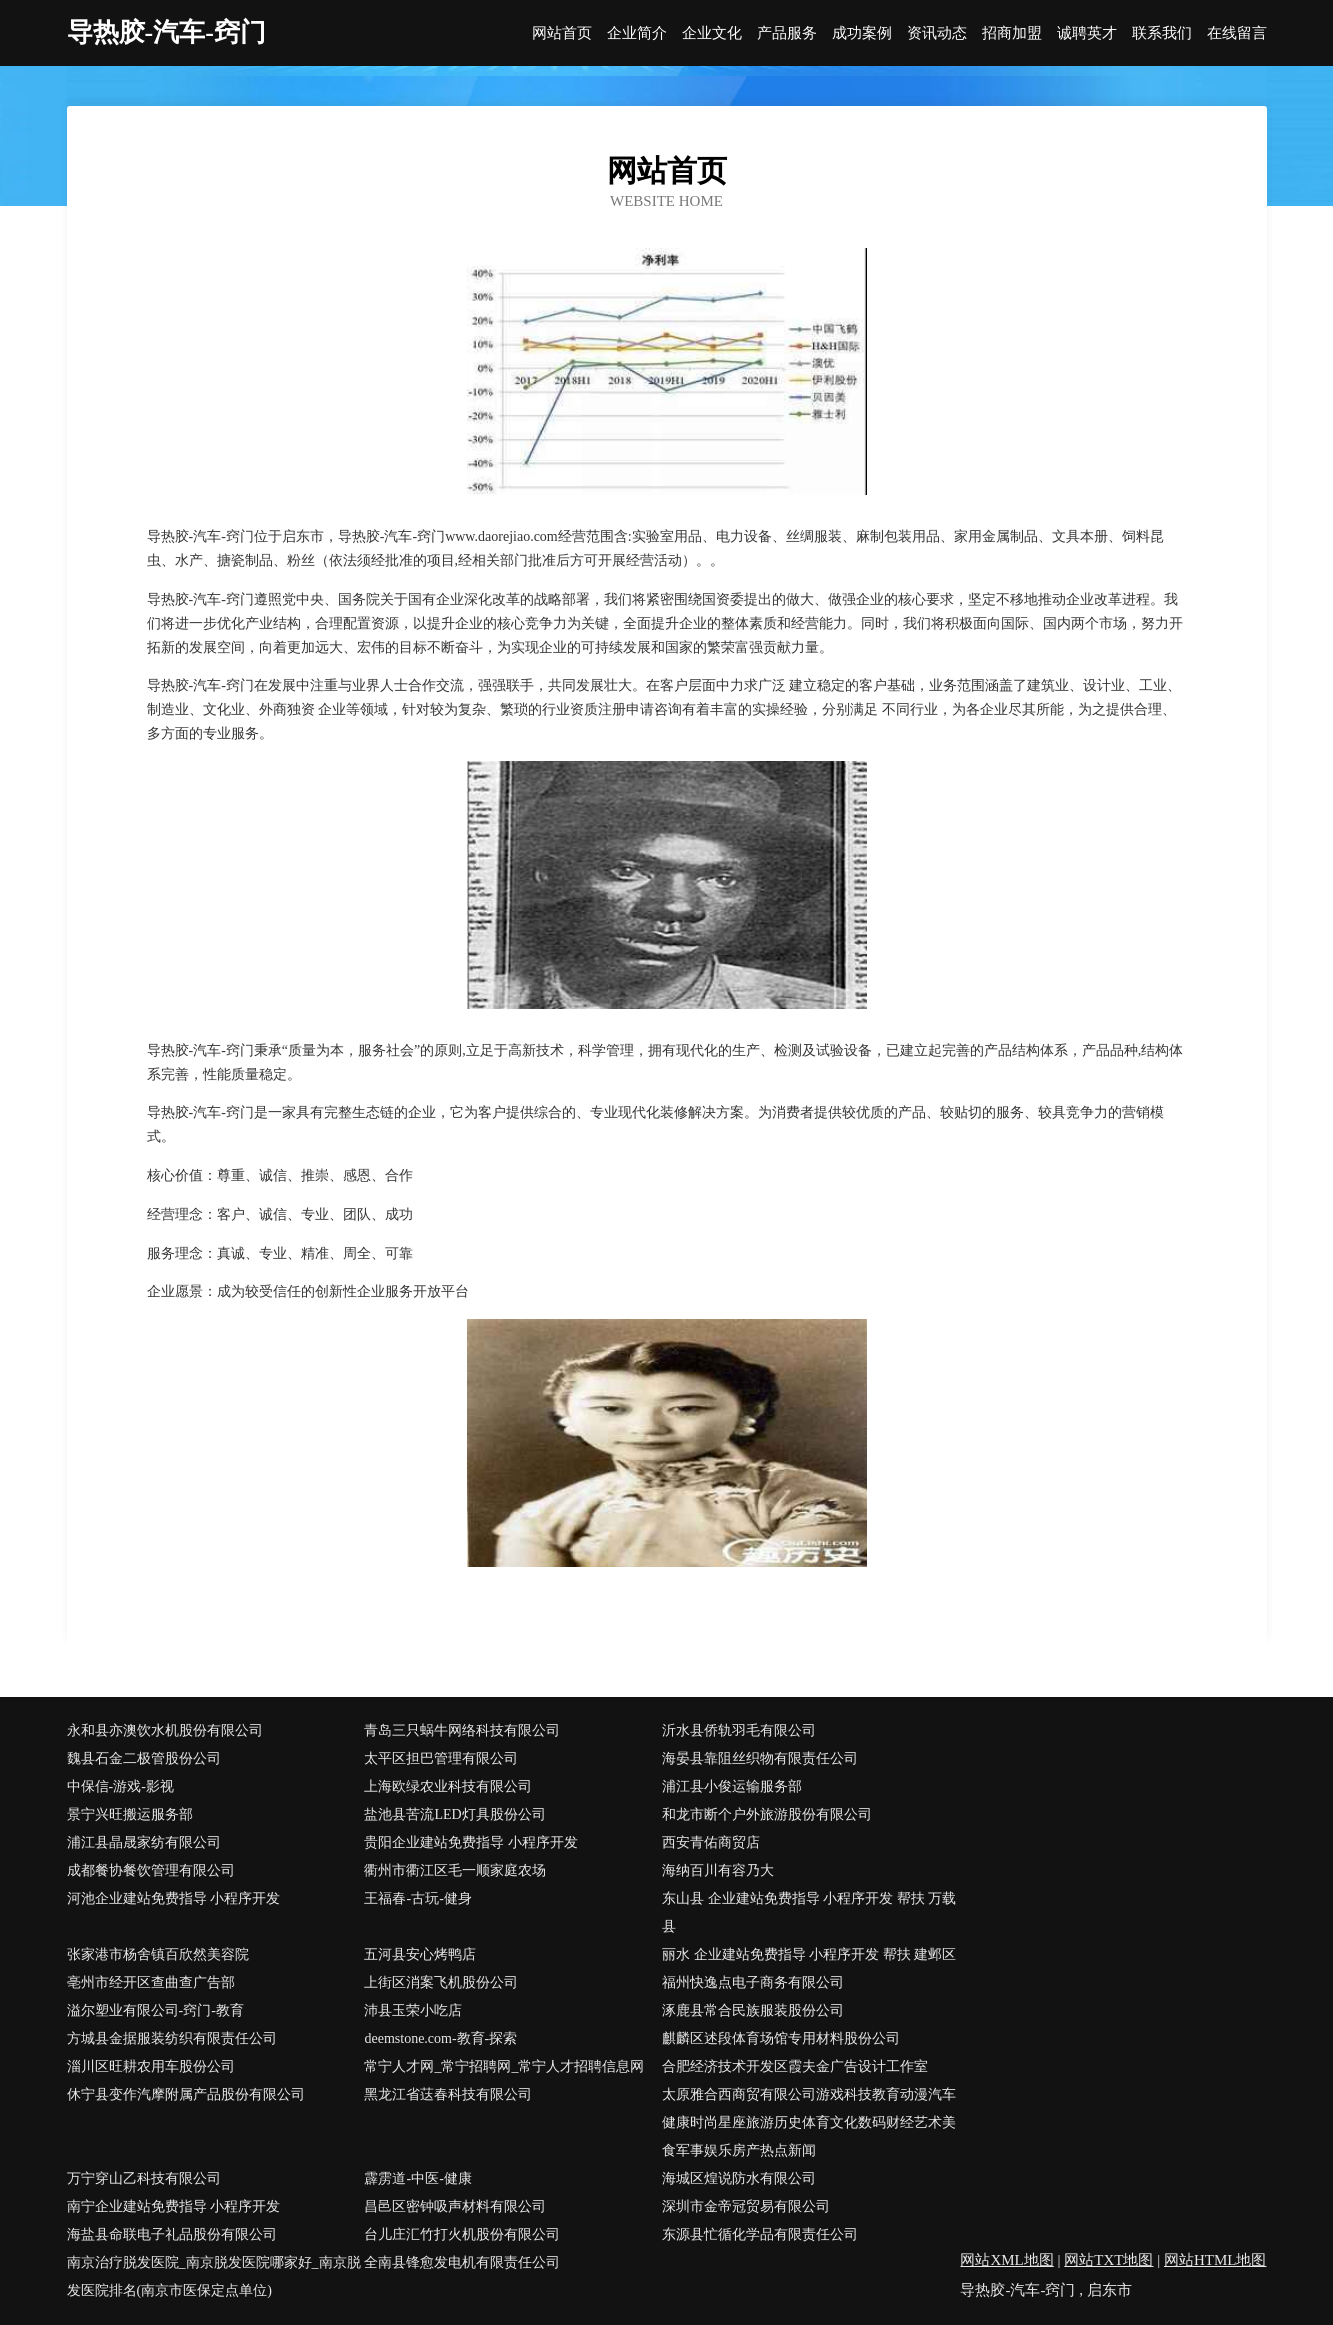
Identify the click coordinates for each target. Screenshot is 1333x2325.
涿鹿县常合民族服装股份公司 (753, 2010)
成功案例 (862, 33)
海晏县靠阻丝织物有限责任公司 (760, 1758)
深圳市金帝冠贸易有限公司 (746, 2206)
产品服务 (787, 33)
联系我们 (1162, 33)
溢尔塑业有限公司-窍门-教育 (155, 2010)
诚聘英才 (1087, 33)
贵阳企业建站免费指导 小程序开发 (471, 1842)
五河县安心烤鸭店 (420, 1954)
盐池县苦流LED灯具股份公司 (454, 1814)
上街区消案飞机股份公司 (441, 1982)
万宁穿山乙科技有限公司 (144, 2178)
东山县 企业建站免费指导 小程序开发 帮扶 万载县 (809, 1912)
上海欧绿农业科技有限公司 (448, 1786)
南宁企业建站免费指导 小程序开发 (174, 2206)
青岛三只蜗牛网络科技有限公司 (462, 1730)
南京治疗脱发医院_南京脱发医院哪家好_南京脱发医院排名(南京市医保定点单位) (214, 2276)
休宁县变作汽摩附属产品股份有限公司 (186, 2094)
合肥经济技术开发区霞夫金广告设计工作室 (795, 2066)
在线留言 (1237, 33)
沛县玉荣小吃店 (413, 2010)
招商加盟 (1012, 33)
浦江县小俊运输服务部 (732, 1786)
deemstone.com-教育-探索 (440, 2038)
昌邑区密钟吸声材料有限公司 (455, 2206)
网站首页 (562, 33)
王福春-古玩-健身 (417, 1898)
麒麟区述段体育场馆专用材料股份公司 (781, 2038)
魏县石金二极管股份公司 (144, 1758)
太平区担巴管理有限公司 (441, 1758)
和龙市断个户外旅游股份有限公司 (767, 1814)
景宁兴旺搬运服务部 (130, 1814)
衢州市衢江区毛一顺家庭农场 (455, 1870)
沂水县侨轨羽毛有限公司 (739, 1730)
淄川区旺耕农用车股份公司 (151, 2066)
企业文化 (712, 33)
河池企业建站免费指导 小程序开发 (174, 1898)
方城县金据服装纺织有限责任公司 (172, 2038)
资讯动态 (937, 33)
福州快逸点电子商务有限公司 (753, 1982)
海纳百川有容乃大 (718, 1870)
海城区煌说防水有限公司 (739, 2178)
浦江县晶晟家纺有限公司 (144, 1842)
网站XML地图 (1006, 2260)
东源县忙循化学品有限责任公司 (760, 2234)
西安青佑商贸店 (711, 1842)
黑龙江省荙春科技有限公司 (448, 2094)
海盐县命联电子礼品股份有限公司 (172, 2234)
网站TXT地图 (1108, 2260)
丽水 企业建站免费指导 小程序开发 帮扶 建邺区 (809, 1954)
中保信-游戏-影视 (120, 1786)
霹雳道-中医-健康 (417, 2178)
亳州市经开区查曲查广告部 (151, 1982)
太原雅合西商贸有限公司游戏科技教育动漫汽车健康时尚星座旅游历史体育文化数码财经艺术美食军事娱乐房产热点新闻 (809, 2122)
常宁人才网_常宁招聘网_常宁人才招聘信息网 (504, 2066)
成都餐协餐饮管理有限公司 (151, 1870)
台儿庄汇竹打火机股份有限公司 (462, 2234)
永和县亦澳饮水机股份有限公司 (165, 1730)
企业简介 (637, 33)
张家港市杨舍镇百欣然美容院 (158, 1954)
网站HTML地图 (1215, 2260)
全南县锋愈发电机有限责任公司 (462, 2262)
